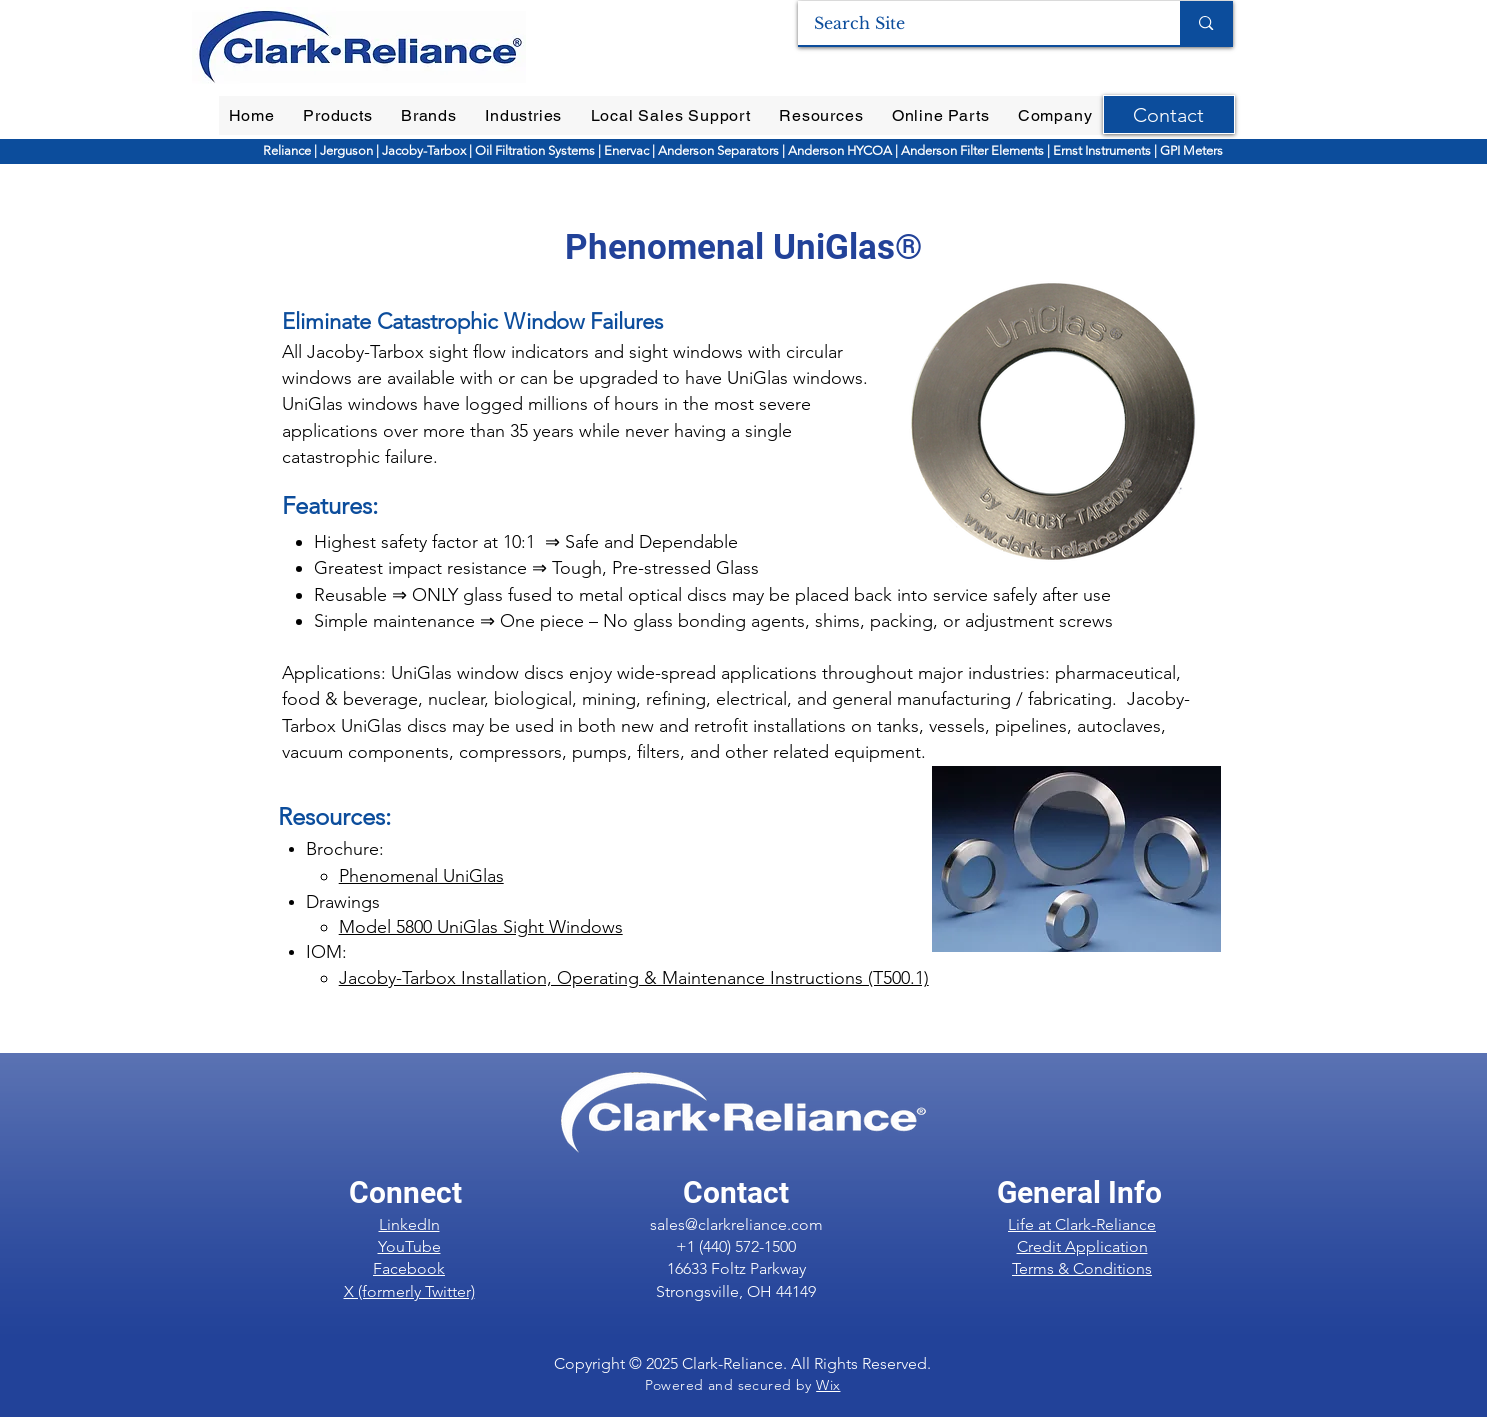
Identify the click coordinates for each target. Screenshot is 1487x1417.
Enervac (628, 150)
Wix (828, 1385)
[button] (338, 115)
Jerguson (348, 150)
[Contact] (1169, 114)
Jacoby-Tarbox (422, 150)
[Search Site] (976, 23)
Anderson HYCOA (841, 150)
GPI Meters (1191, 150)
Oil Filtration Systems (535, 150)
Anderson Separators (718, 150)
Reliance (288, 150)
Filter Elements (1000, 150)
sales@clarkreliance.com (736, 1224)
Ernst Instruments (1102, 150)
